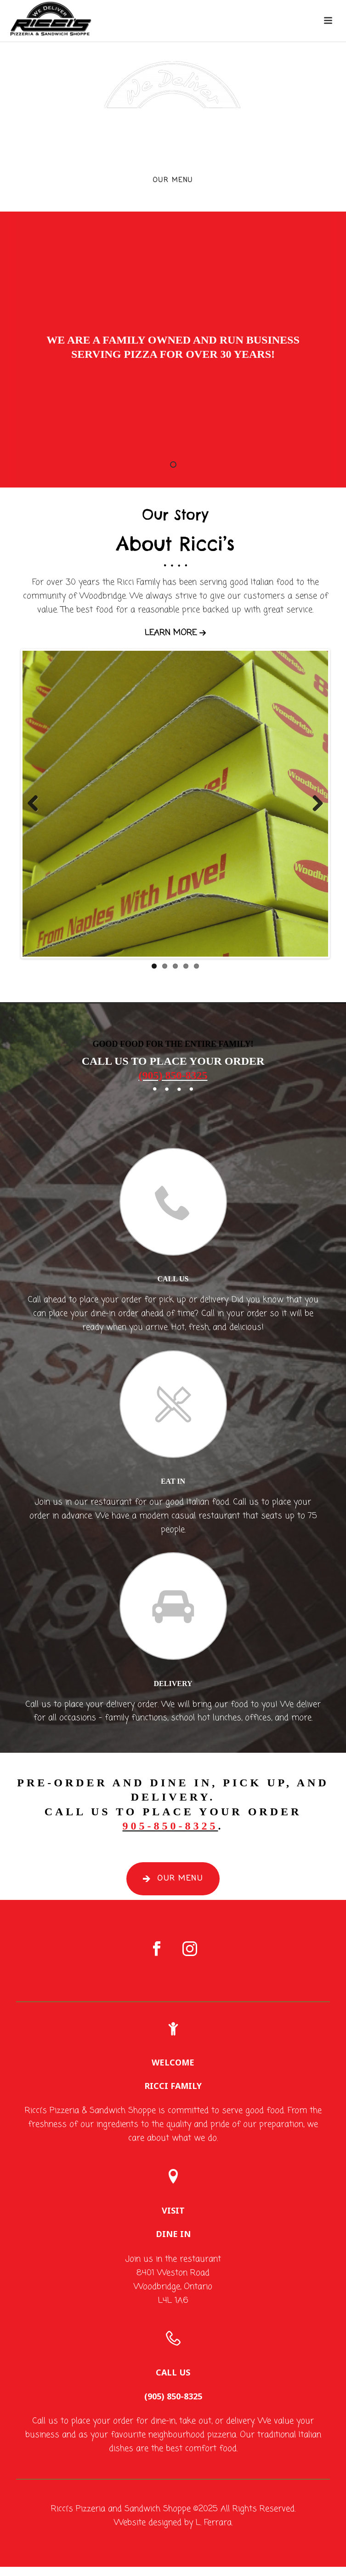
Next (314, 804)
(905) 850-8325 (173, 1075)
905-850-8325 (170, 1826)
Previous (36, 804)
